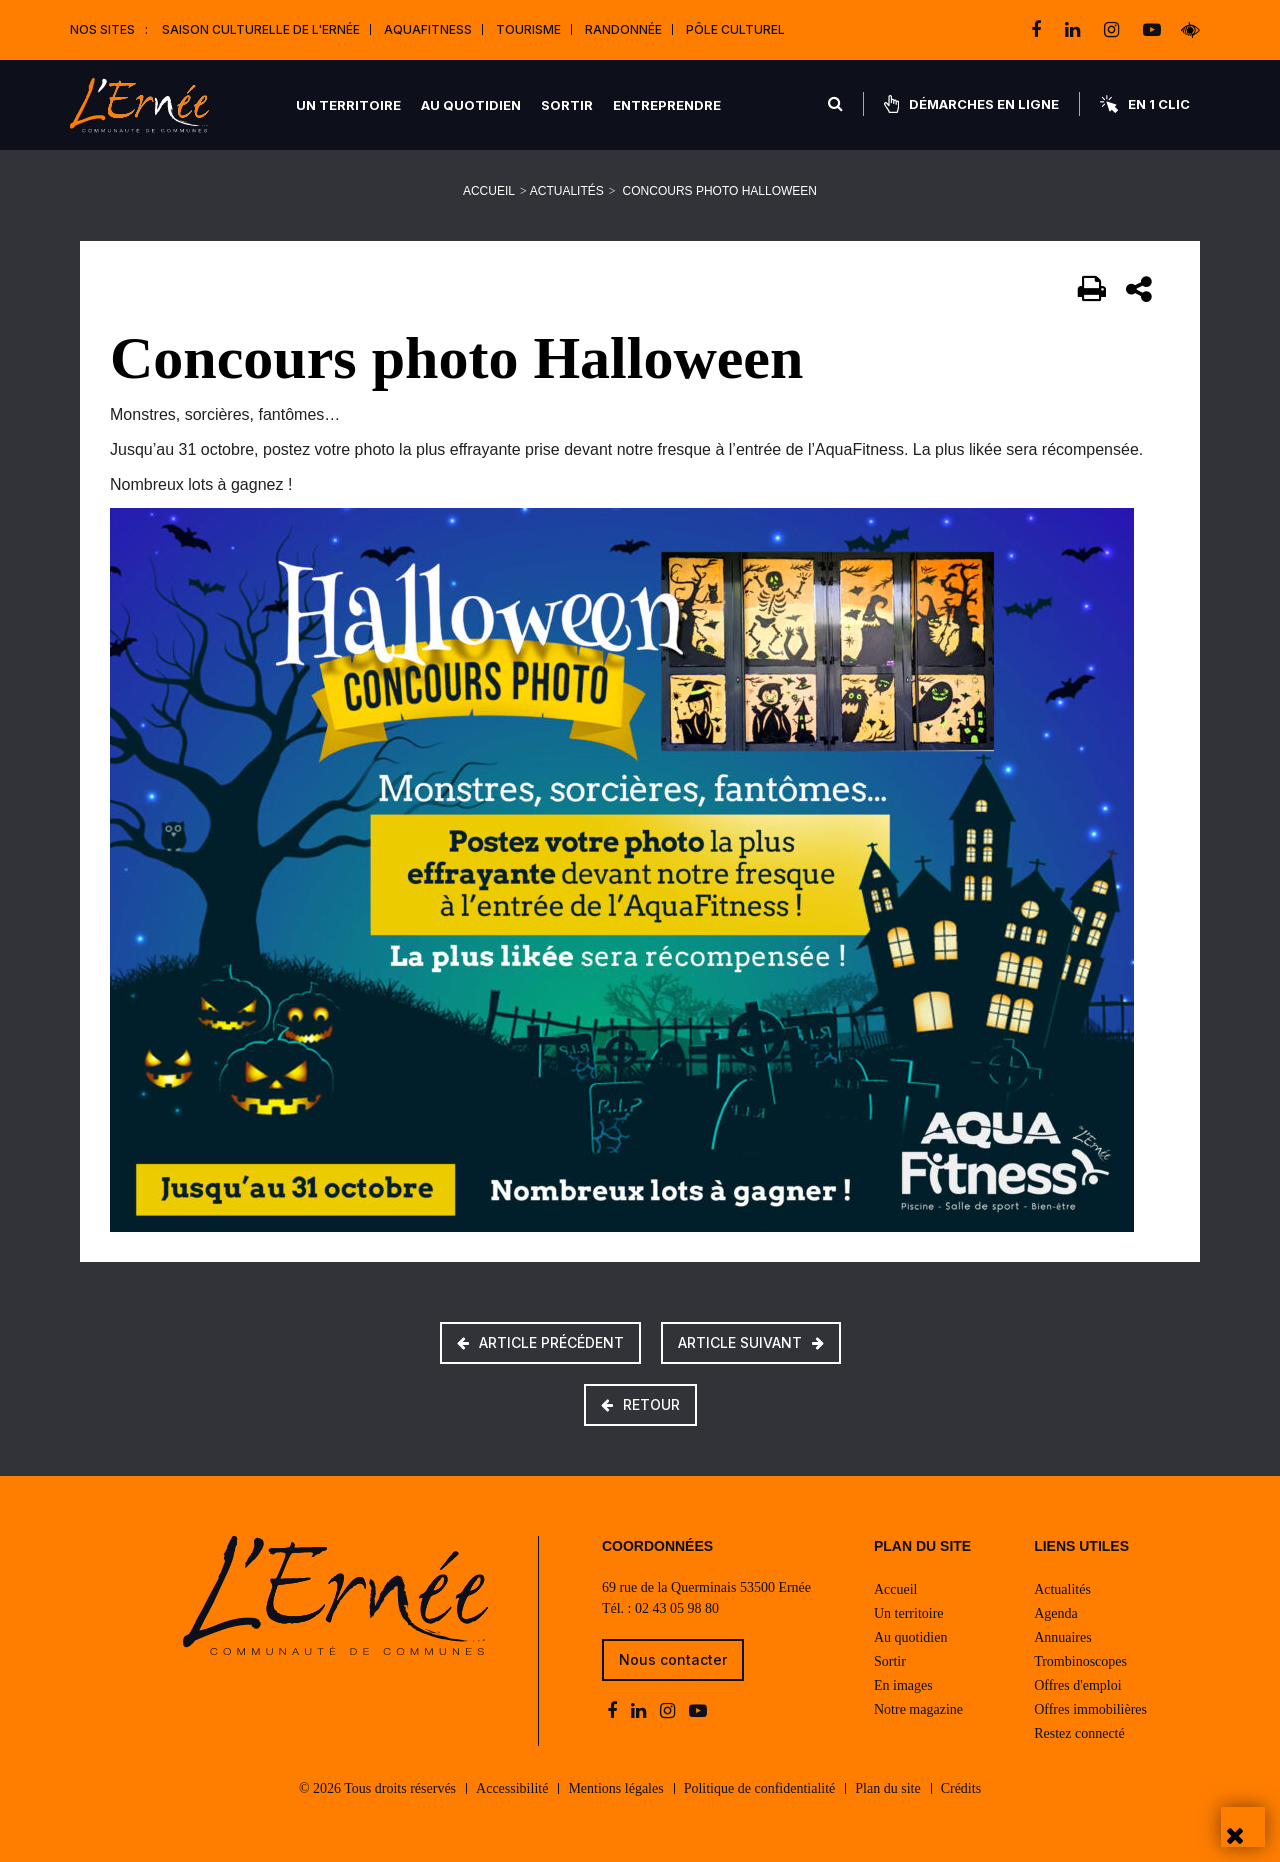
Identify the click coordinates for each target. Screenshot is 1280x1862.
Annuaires (1063, 1637)
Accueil (489, 191)
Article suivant (751, 1342)
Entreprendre (667, 105)
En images (903, 1685)
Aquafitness (428, 29)
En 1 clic (1145, 104)
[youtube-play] (1152, 30)
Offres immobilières (1090, 1709)
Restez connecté (1079, 1733)
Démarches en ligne (971, 104)
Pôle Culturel (735, 29)
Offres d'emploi (1077, 1685)
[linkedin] (1074, 30)
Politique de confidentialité (760, 1788)
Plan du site (887, 1788)
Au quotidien (471, 105)
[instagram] (1113, 30)
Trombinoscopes (1080, 1661)
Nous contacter (673, 1659)
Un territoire (348, 105)
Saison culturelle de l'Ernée (261, 29)
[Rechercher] (835, 104)
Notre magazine (918, 1709)
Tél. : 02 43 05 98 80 (660, 1608)
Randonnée (623, 29)
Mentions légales (615, 1788)
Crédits (961, 1788)
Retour (640, 1404)
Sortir (567, 105)
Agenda (1056, 1613)
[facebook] (1038, 30)
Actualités (567, 191)
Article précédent (540, 1342)
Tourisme (528, 29)
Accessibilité (512, 1788)
